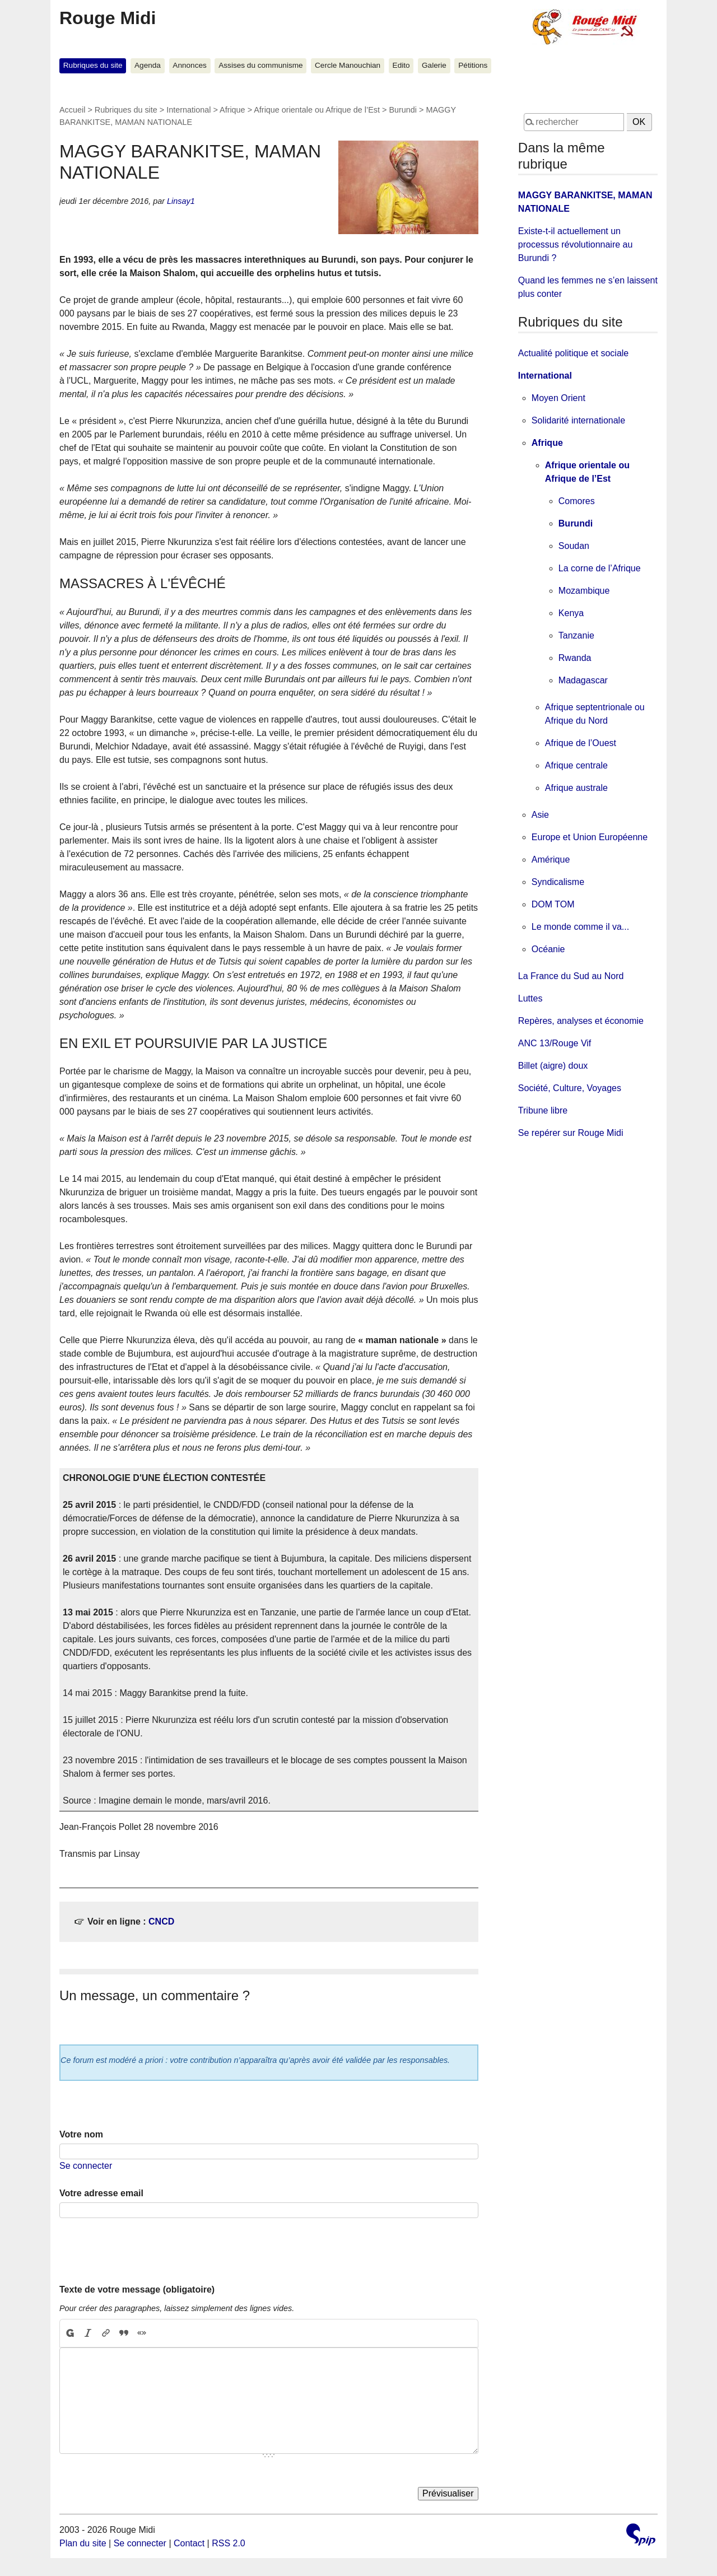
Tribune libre (542, 1110)
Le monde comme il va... (580, 926)
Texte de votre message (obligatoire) (137, 2289)
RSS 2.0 (228, 2543)
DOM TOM (553, 904)
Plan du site (82, 2543)
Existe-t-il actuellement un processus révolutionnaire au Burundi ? (575, 244)
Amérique (551, 859)
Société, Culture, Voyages (569, 1088)
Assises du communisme (260, 65)
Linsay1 (181, 201)
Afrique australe (576, 788)
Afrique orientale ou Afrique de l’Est (317, 109)
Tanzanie (576, 635)
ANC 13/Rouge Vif (554, 1043)
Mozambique (584, 590)
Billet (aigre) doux (553, 1065)
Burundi (403, 109)
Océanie (548, 949)
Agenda (147, 65)
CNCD (161, 1921)
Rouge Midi (107, 18)
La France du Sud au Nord (571, 976)
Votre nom (81, 2134)
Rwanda (575, 658)
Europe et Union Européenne (590, 837)
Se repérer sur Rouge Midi (570, 1133)
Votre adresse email (101, 2193)
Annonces (189, 65)
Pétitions (472, 65)
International (188, 109)
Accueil (72, 109)
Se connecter (85, 2165)
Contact (189, 2543)
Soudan (573, 546)
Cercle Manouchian (347, 65)
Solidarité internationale (578, 420)
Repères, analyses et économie (581, 1021)
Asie (540, 814)
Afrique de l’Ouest (580, 743)
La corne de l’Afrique (599, 568)
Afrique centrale (576, 765)
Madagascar (583, 680)
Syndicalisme (558, 882)
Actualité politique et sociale (573, 353)
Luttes (530, 998)
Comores (576, 501)
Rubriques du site (93, 65)
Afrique (232, 109)
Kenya (571, 613)
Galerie (434, 65)
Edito (401, 65)
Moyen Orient (558, 398)
